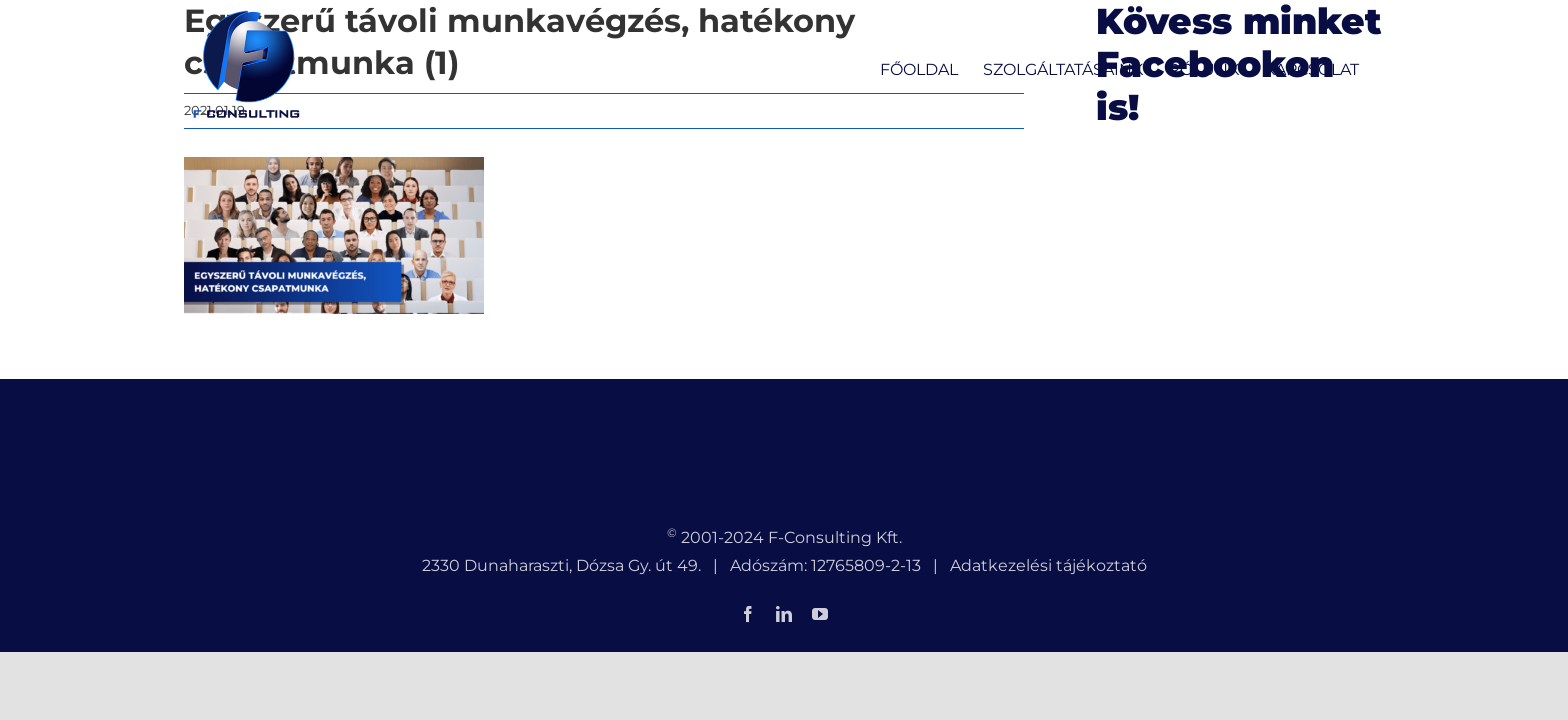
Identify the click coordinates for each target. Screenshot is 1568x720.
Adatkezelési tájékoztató (1048, 565)
